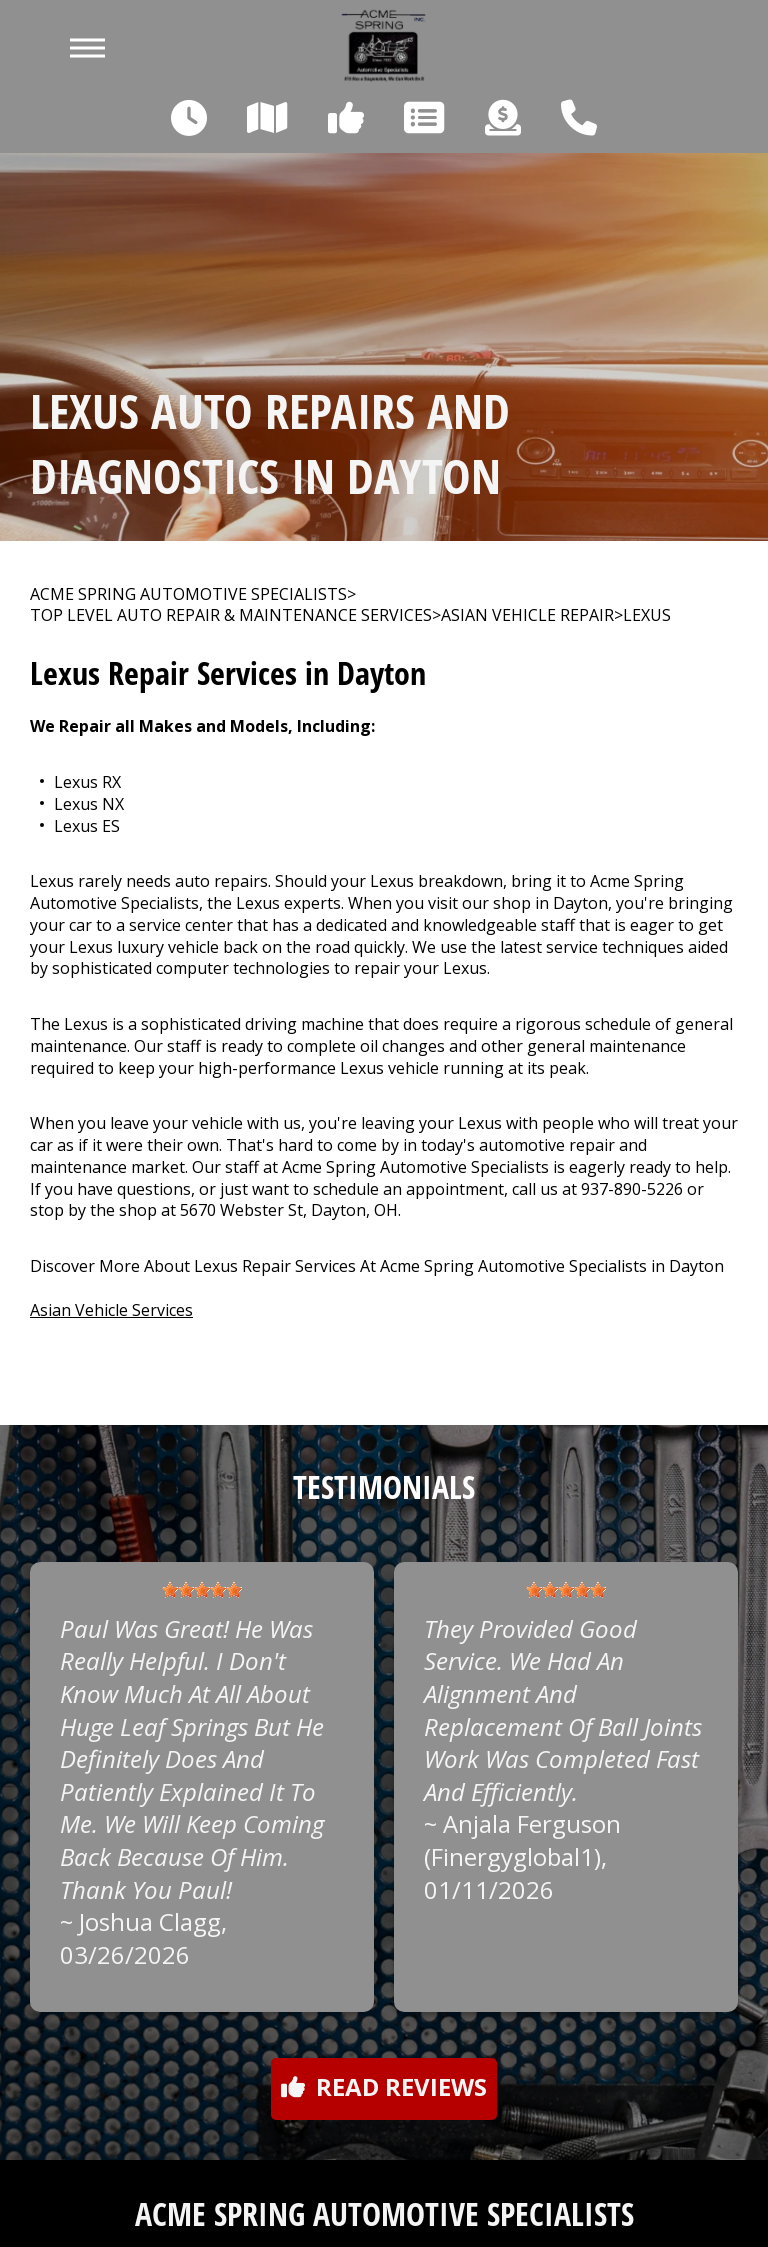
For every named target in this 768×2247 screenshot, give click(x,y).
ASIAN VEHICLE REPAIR (527, 615)
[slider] (202, 1590)
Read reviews (384, 2086)
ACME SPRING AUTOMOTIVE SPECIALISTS (188, 594)
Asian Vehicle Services (111, 1310)
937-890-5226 (632, 1189)
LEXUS (647, 615)
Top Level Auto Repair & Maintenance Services (231, 615)
